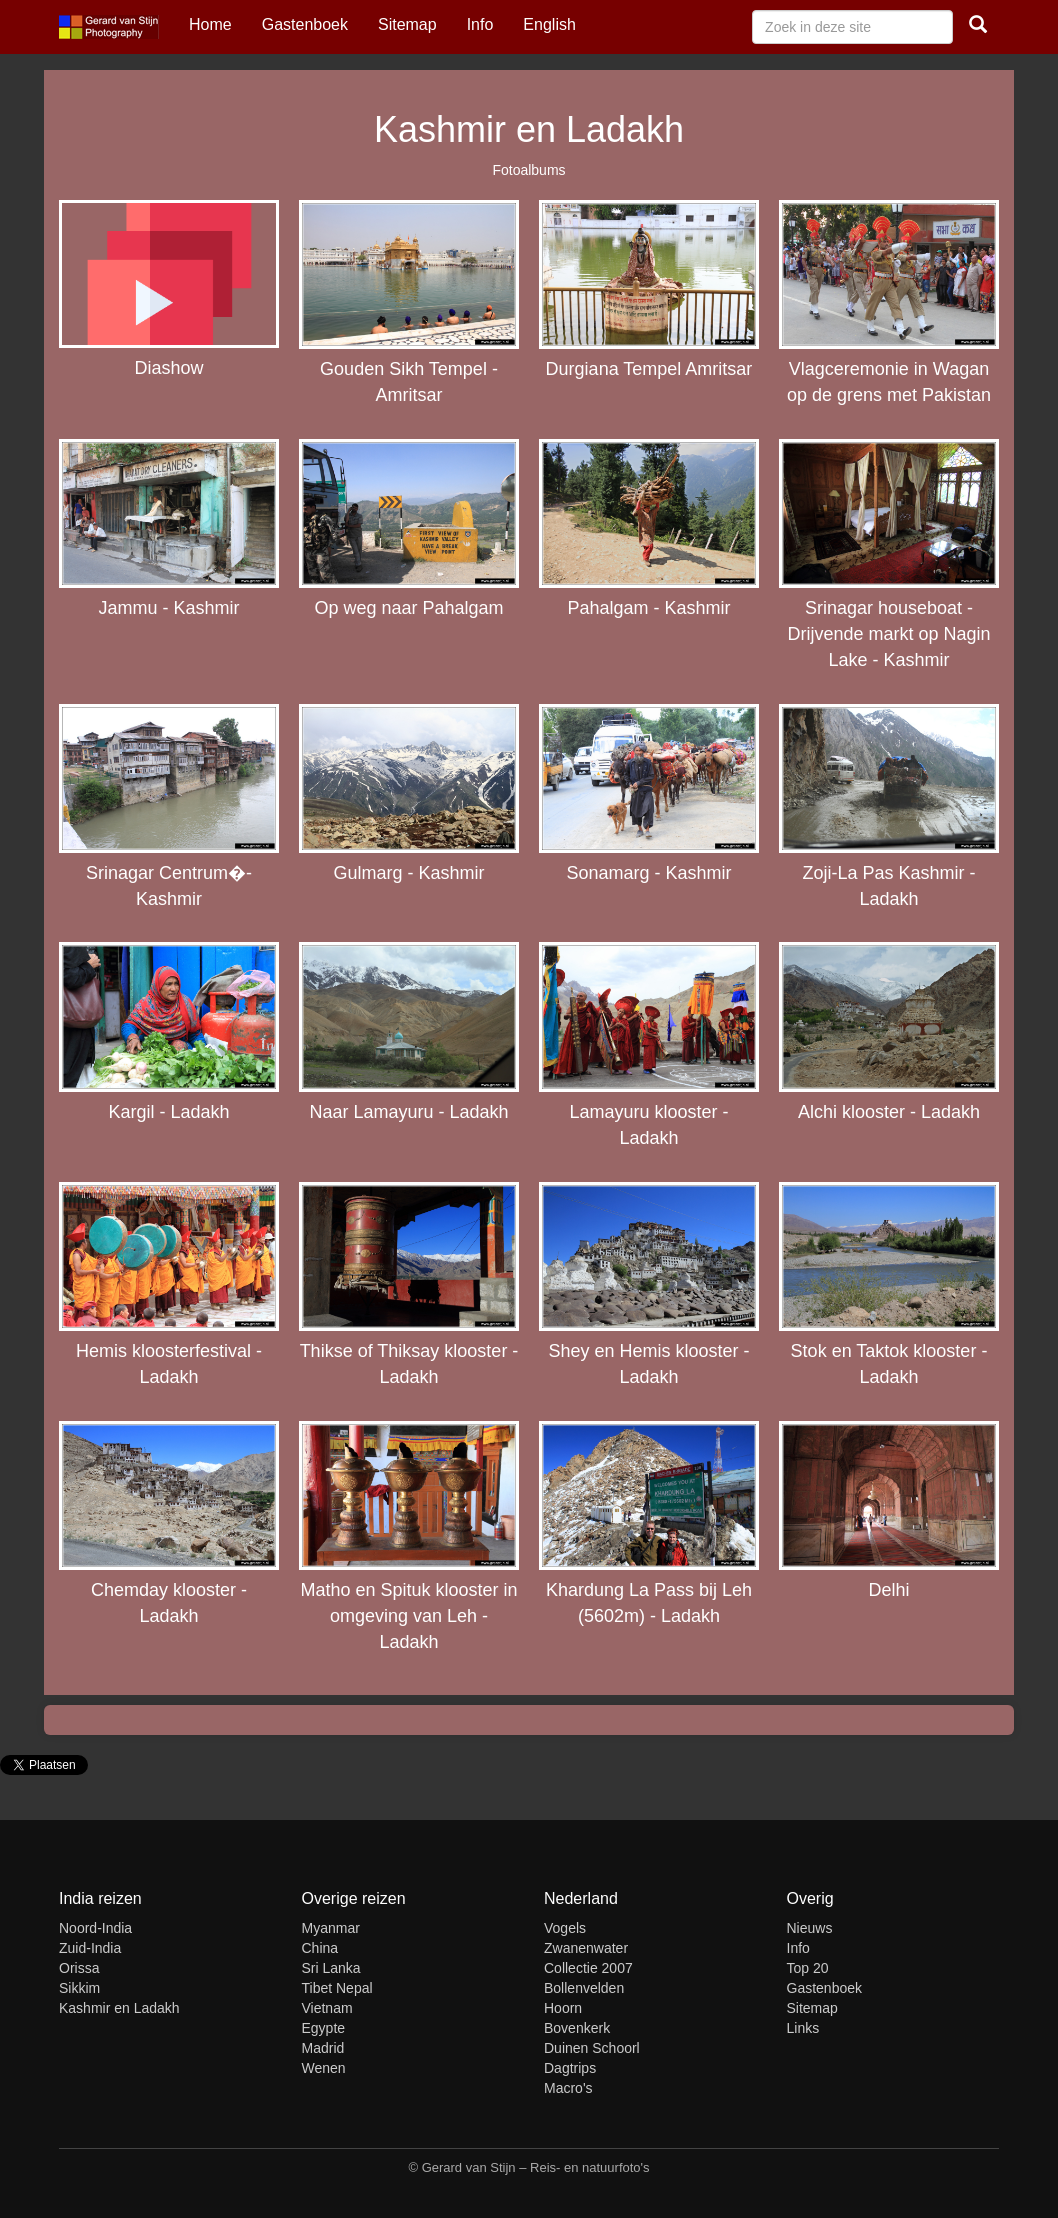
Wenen (324, 2068)
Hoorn (563, 2008)
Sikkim (79, 1988)
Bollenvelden (584, 1988)
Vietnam (327, 2008)
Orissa (79, 1968)
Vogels (565, 1928)
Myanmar (331, 1928)
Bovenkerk (577, 2028)
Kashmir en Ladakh (119, 2008)
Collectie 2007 (588, 1968)
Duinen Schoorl (592, 2048)
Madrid (323, 2048)
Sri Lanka (331, 1968)
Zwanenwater (586, 1948)
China (320, 1948)
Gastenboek (305, 24)
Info (480, 24)
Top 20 (808, 1968)
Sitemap (407, 24)
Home (210, 24)
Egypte (324, 2028)
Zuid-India (90, 1948)
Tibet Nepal (337, 1988)
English (549, 24)
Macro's (568, 2088)
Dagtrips (570, 2068)
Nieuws (810, 1928)
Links (803, 2028)
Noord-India (95, 1928)
